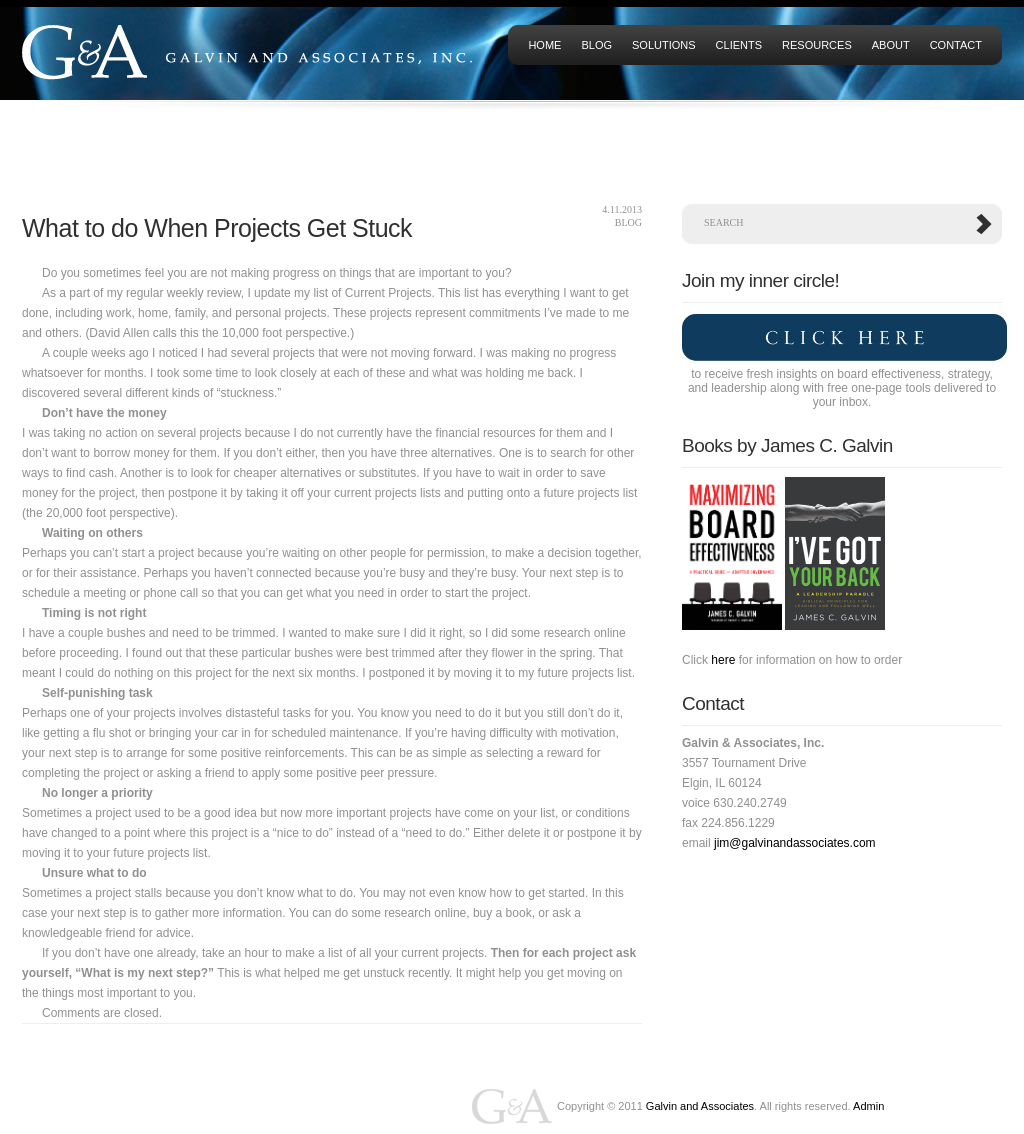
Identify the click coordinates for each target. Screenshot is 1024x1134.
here (723, 660)
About (891, 45)
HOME (544, 45)
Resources (817, 45)
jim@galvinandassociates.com (795, 843)
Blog (596, 45)
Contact (956, 45)
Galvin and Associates (700, 1106)
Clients (739, 45)
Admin (868, 1106)
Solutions (664, 45)
